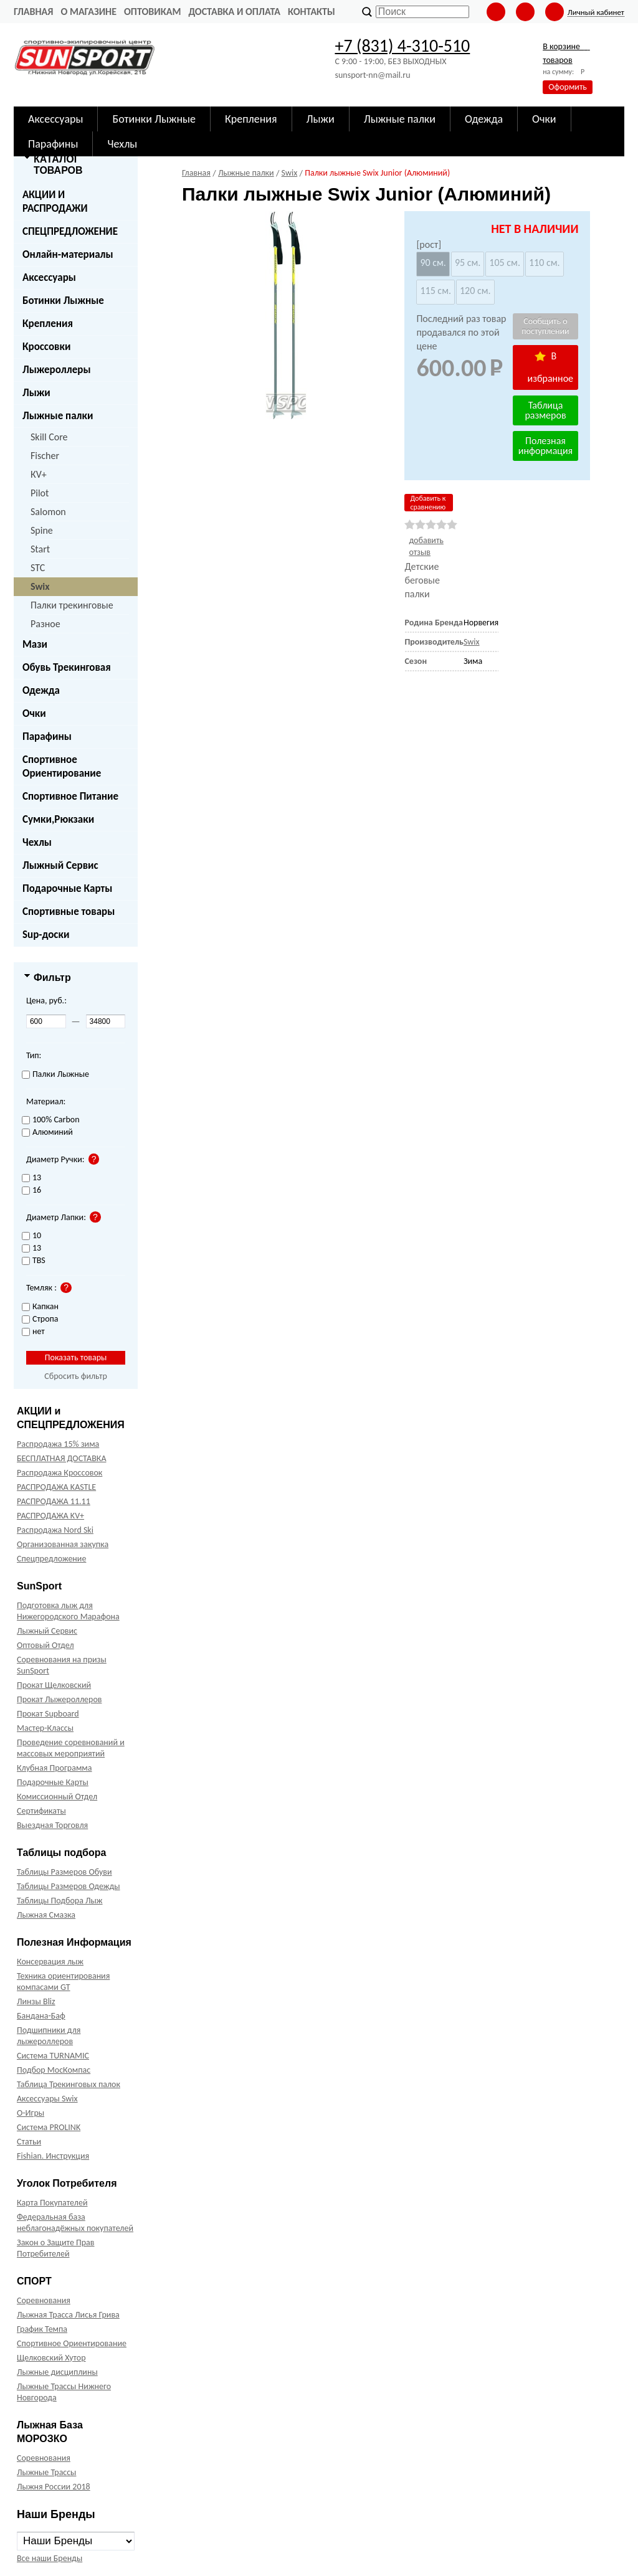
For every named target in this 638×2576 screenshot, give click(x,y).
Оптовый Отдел (45, 1645)
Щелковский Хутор (51, 2357)
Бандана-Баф (41, 2015)
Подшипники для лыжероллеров (48, 2036)
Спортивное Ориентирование (61, 766)
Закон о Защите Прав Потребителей (56, 2248)
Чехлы (37, 842)
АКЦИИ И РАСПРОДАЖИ (55, 201)
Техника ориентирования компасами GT (63, 1981)
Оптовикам (152, 11)
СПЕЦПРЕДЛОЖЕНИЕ (70, 231)
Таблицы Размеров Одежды (68, 1886)
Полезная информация (545, 446)
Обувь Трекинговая (66, 667)
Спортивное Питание (70, 796)
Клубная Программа (54, 1768)
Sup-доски (45, 934)
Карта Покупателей (52, 2202)
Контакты (311, 11)
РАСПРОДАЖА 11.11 (53, 1501)
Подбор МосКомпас (53, 2070)
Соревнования (43, 2300)
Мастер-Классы (45, 1728)
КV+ (39, 474)
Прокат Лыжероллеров (59, 1699)
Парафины (47, 736)
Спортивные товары (68, 911)
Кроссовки (46, 346)
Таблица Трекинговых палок (68, 2084)
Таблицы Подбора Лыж (60, 1900)
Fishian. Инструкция (53, 2156)
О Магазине (88, 11)
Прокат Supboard (48, 1713)
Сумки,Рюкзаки (58, 819)
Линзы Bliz (36, 2001)
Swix (40, 586)
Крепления (47, 323)
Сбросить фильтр (75, 1376)
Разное (45, 624)
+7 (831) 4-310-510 (402, 46)
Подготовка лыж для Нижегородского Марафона (68, 1611)
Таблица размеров (545, 410)
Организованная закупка (62, 1544)
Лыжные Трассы (46, 2472)
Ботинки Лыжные (63, 300)
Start (40, 549)
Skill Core (49, 437)
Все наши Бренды (49, 2558)
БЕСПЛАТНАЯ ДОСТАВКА (61, 1458)
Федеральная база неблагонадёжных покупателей (75, 2222)
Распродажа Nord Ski (55, 1530)
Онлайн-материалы (67, 254)
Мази (34, 644)
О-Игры (30, 2113)
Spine (42, 530)
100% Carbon (51, 1120)
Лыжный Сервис (60, 865)
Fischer (45, 456)
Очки (34, 713)
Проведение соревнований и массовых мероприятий (71, 1748)
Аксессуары (49, 277)
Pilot (40, 493)
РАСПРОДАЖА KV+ (50, 1515)
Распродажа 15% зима (58, 1444)
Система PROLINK (48, 2127)
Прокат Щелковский (54, 1685)
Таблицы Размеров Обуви (64, 1872)
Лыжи (36, 392)
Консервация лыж (50, 1961)
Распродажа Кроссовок (59, 1472)
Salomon (48, 512)
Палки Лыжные (55, 1074)
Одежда (41, 690)
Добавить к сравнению (427, 502)
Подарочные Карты (67, 888)
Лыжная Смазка (46, 1915)
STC (38, 568)
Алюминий (47, 1132)
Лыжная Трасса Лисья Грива (68, 2314)
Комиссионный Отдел (57, 1796)
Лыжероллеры (56, 369)
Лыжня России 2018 (53, 2486)
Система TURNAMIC (53, 2055)
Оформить (567, 87)
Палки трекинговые (72, 605)
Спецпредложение (51, 1558)
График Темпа (42, 2329)
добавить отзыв (426, 546)
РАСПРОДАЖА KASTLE (56, 1487)
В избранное (551, 367)
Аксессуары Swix (47, 2098)
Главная (33, 11)
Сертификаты (41, 1811)
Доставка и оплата (234, 11)
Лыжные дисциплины (57, 2372)
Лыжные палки (57, 415)
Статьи (29, 2141)
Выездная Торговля (52, 1825)
